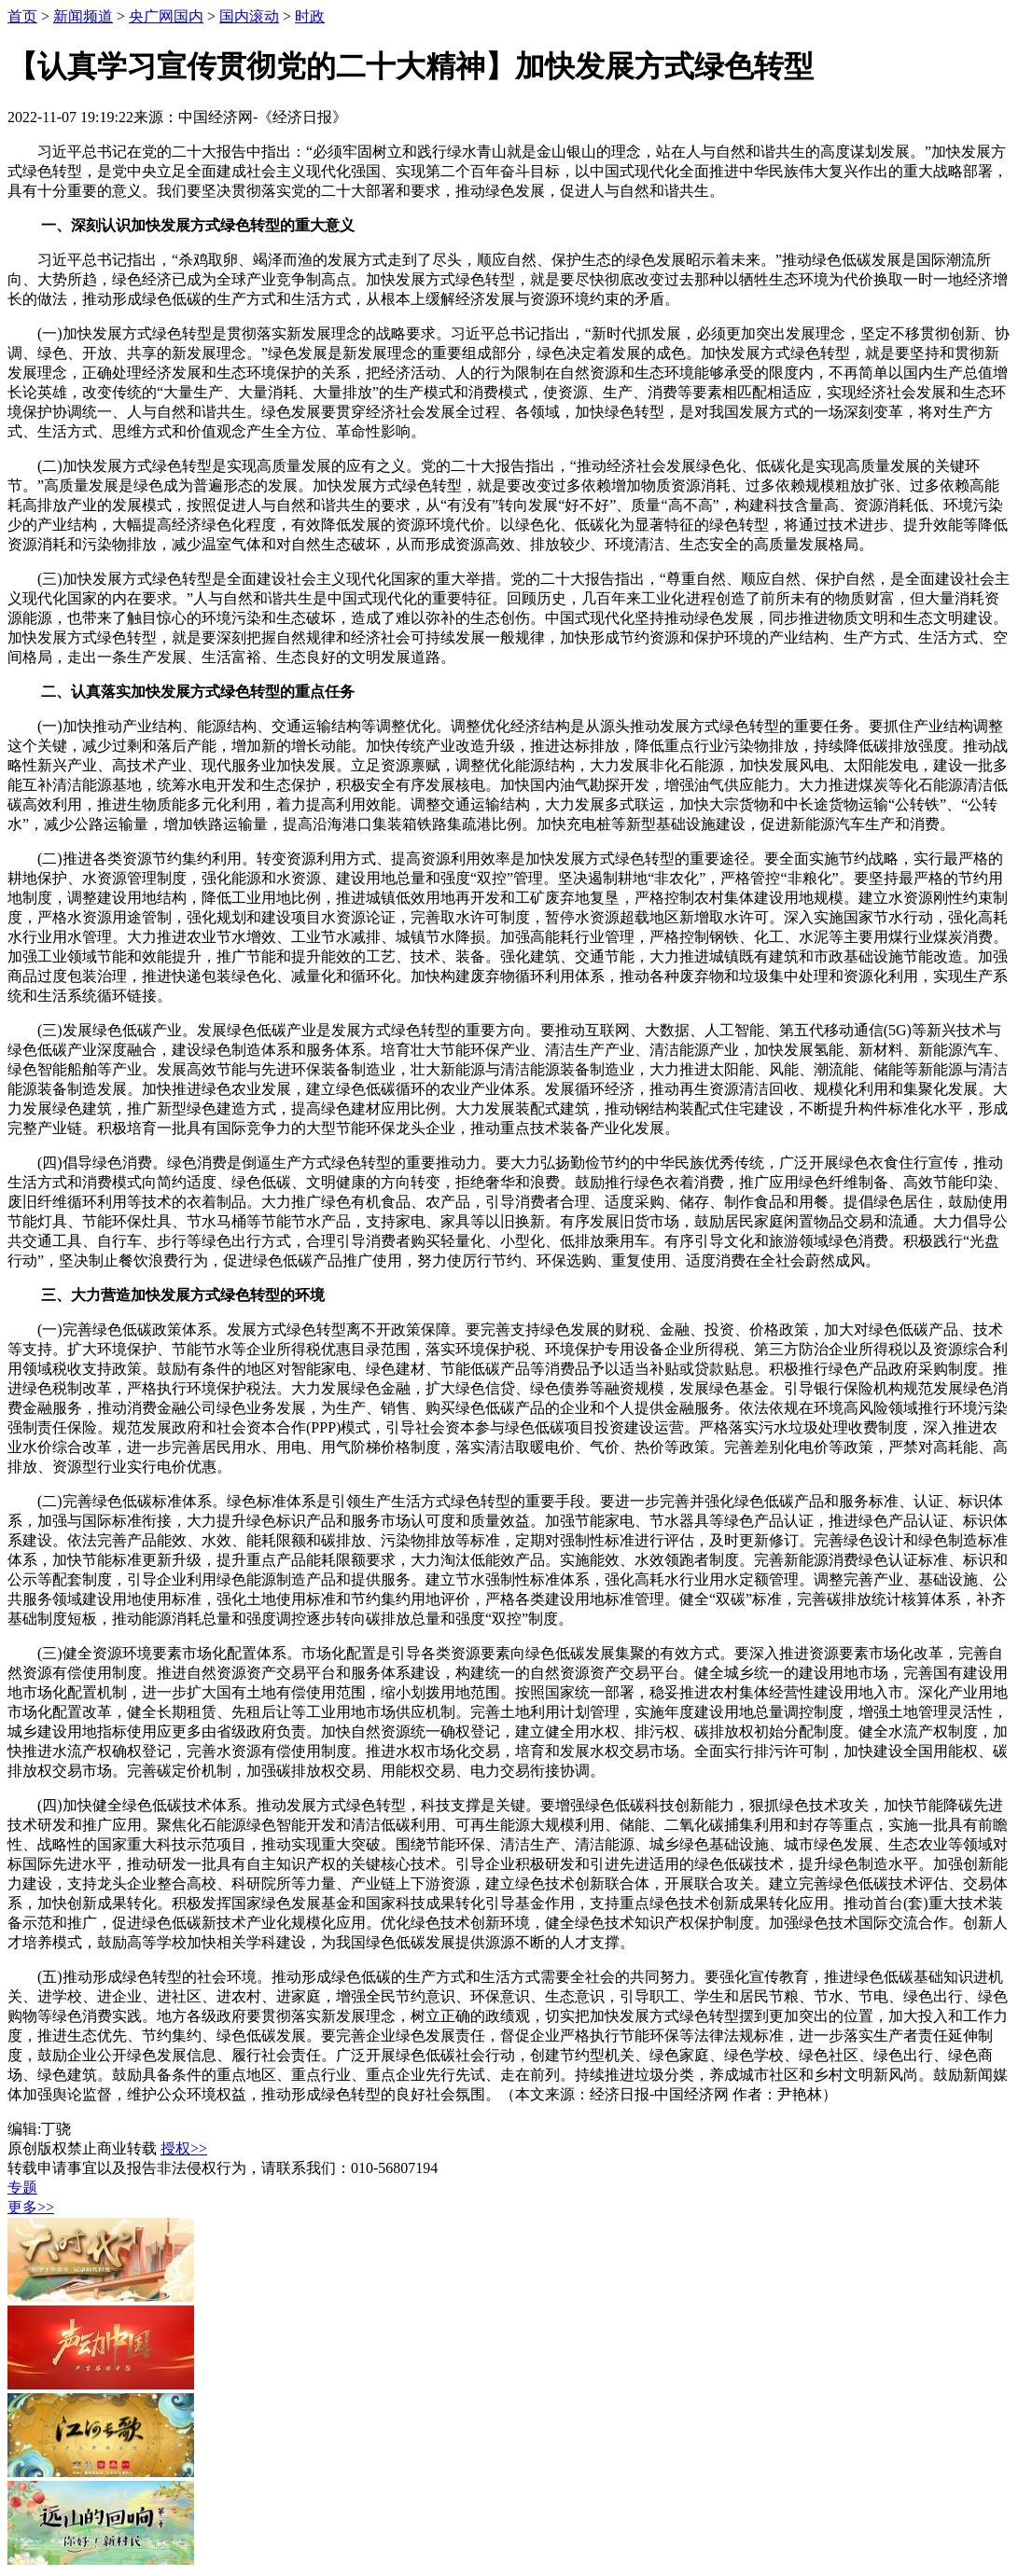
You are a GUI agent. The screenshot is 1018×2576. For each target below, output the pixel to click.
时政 (310, 16)
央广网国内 (166, 16)
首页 (22, 16)
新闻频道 (83, 16)
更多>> (30, 2207)
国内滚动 (249, 16)
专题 (22, 2187)
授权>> (183, 2148)
